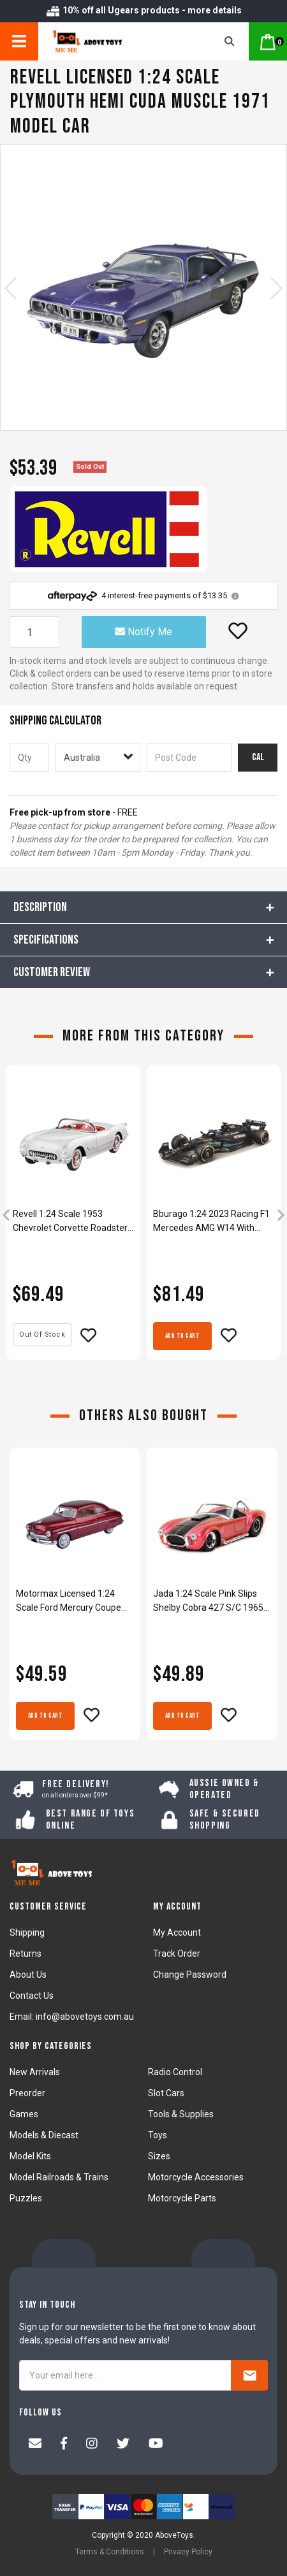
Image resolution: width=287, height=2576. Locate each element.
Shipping (27, 1932)
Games (24, 2114)
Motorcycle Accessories (196, 2177)
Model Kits (30, 2156)
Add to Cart (182, 1336)
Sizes (159, 2156)
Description (40, 907)
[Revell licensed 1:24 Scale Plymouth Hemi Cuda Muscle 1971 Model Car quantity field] (34, 632)
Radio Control (175, 2072)
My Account (177, 1932)
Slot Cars (166, 2093)
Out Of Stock (42, 1334)
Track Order (176, 1953)
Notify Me (143, 632)
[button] (238, 630)
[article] (73, 1217)
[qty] (29, 758)
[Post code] (189, 758)
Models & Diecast (44, 2135)
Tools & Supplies (181, 2114)
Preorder (27, 2093)
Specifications (45, 939)
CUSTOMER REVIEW (51, 972)
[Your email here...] (125, 2375)
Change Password (189, 1974)
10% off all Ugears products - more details (143, 10)
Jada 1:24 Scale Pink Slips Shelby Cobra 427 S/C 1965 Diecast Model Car (208, 1601)
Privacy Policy (188, 2551)
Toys (157, 2135)
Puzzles (26, 2198)
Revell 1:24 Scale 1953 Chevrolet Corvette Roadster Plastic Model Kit (70, 1222)
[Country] (97, 758)
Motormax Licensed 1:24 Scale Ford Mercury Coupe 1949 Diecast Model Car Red (72, 1601)
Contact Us (32, 1995)
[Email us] (35, 2445)
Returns (25, 1953)
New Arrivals (35, 2072)
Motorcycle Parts (182, 2198)
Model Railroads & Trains (59, 2177)
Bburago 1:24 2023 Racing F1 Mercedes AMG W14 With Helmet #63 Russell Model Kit (211, 1222)
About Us (28, 1974)
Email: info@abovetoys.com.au (72, 2016)
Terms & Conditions (109, 2551)
